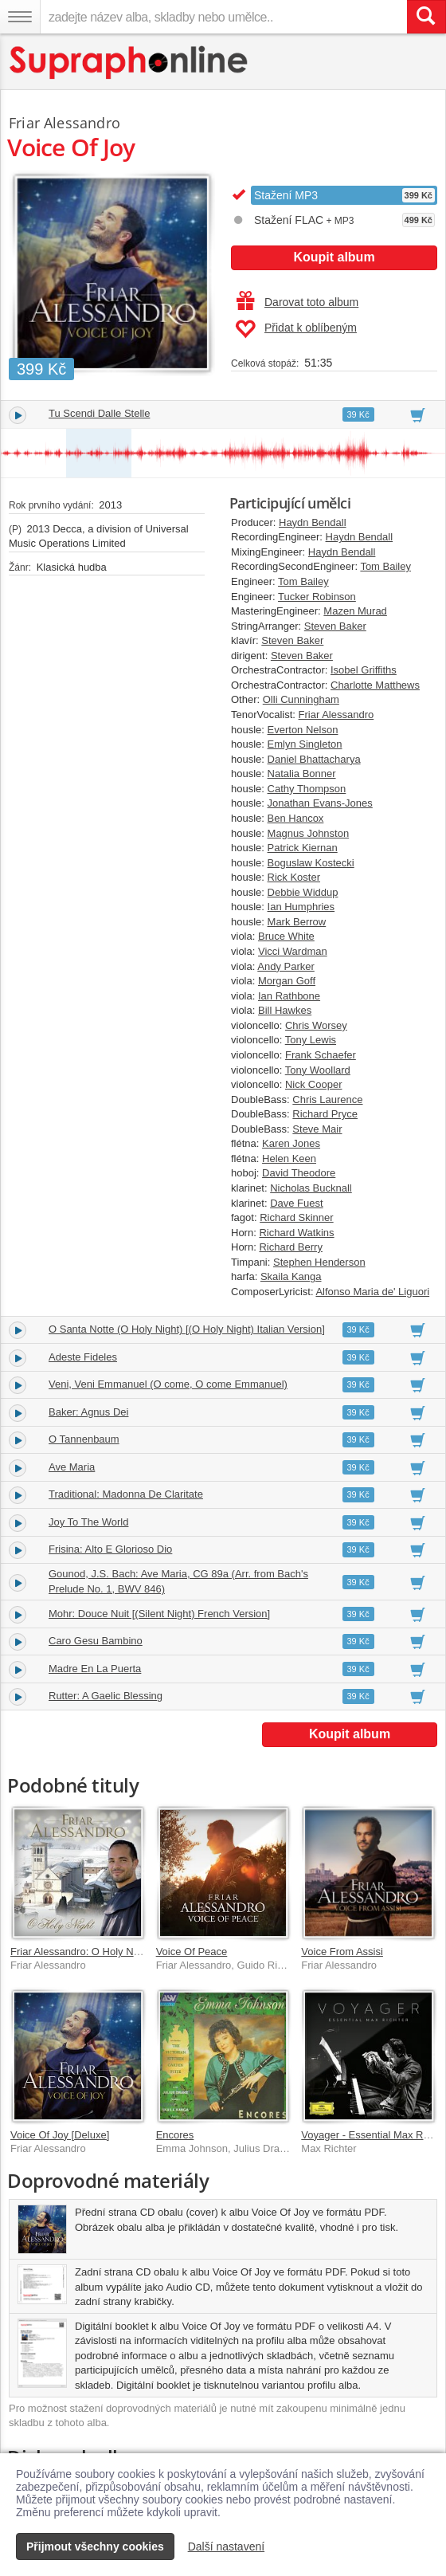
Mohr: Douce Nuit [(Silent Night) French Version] (159, 1614)
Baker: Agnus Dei (88, 1412)
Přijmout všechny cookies (95, 2546)
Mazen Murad (354, 611)
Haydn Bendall (312, 522)
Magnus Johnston (309, 833)
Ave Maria (72, 1467)
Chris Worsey (316, 1025)
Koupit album (333, 257)
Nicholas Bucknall (311, 1188)
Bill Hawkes (284, 1010)
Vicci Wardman (292, 951)
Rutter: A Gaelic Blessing (105, 1696)
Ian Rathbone (289, 996)
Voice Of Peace (192, 1952)
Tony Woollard (317, 1070)
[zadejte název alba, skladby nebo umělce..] (223, 16)
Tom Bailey (385, 566)
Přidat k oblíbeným (296, 329)
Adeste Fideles (83, 1357)
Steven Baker (335, 626)
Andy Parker (286, 966)
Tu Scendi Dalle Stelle (99, 413)
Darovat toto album (297, 302)
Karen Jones (291, 1143)
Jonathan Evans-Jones (320, 803)
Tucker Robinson (317, 597)
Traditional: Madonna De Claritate (126, 1494)
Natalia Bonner (302, 773)
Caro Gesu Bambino (96, 1641)
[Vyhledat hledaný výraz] (426, 16)
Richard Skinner (297, 1217)
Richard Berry (290, 1247)
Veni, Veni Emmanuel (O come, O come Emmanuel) (168, 1384)
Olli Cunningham (301, 699)
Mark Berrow (297, 922)
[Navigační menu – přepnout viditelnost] (20, 16)
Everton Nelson (303, 730)
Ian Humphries (301, 907)
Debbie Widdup (303, 892)
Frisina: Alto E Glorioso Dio (110, 1549)
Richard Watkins (296, 1233)
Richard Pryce (325, 1114)
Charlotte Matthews (375, 685)
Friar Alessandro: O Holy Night (80, 1952)
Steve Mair (317, 1129)
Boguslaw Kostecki (311, 863)
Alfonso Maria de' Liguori (372, 1292)
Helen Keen (289, 1158)
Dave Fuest (296, 1203)
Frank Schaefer (320, 1055)
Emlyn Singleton (305, 744)
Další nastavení (226, 2546)
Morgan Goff (286, 981)
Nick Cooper (313, 1084)
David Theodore (298, 1173)
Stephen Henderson (319, 1262)
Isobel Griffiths (364, 670)
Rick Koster (294, 877)
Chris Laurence (327, 1099)
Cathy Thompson (307, 789)
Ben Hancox (296, 818)
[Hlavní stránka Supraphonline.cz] (129, 62)
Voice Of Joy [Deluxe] (59, 2135)
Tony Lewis (310, 1040)
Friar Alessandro (336, 715)
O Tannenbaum (84, 1439)
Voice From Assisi (342, 1952)
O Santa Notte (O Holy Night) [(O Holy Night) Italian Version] (187, 1329)
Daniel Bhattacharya (314, 759)
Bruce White (286, 936)
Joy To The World (88, 1522)
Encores (175, 2135)
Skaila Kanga (291, 1276)
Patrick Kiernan (303, 848)
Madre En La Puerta (95, 1669)
